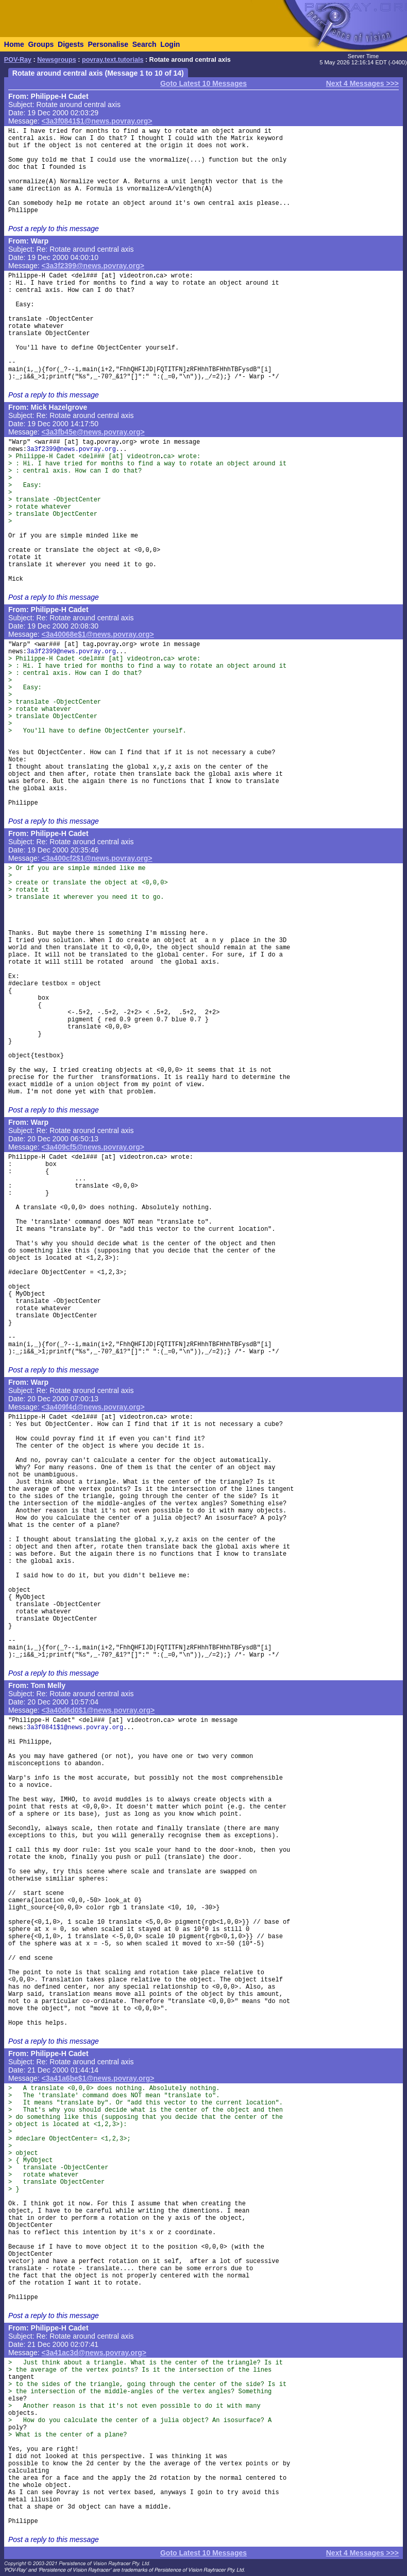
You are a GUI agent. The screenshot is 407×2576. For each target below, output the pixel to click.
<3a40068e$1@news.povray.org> (98, 634)
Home (14, 44)
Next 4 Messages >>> (362, 83)
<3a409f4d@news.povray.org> (93, 1407)
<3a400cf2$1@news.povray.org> (97, 858)
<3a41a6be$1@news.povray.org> (98, 2078)
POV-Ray (17, 59)
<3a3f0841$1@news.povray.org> (97, 121)
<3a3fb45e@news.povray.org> (93, 432)
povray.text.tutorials (112, 59)
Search (144, 44)
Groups (41, 44)
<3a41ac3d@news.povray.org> (94, 2352)
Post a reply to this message (53, 228)
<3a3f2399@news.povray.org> (93, 266)
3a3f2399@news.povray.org (71, 449)
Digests (71, 44)
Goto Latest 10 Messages (203, 83)
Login (170, 44)
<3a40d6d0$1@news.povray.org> (98, 1710)
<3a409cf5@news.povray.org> (93, 1147)
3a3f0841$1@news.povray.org (75, 1727)
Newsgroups (56, 59)
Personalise (108, 44)
